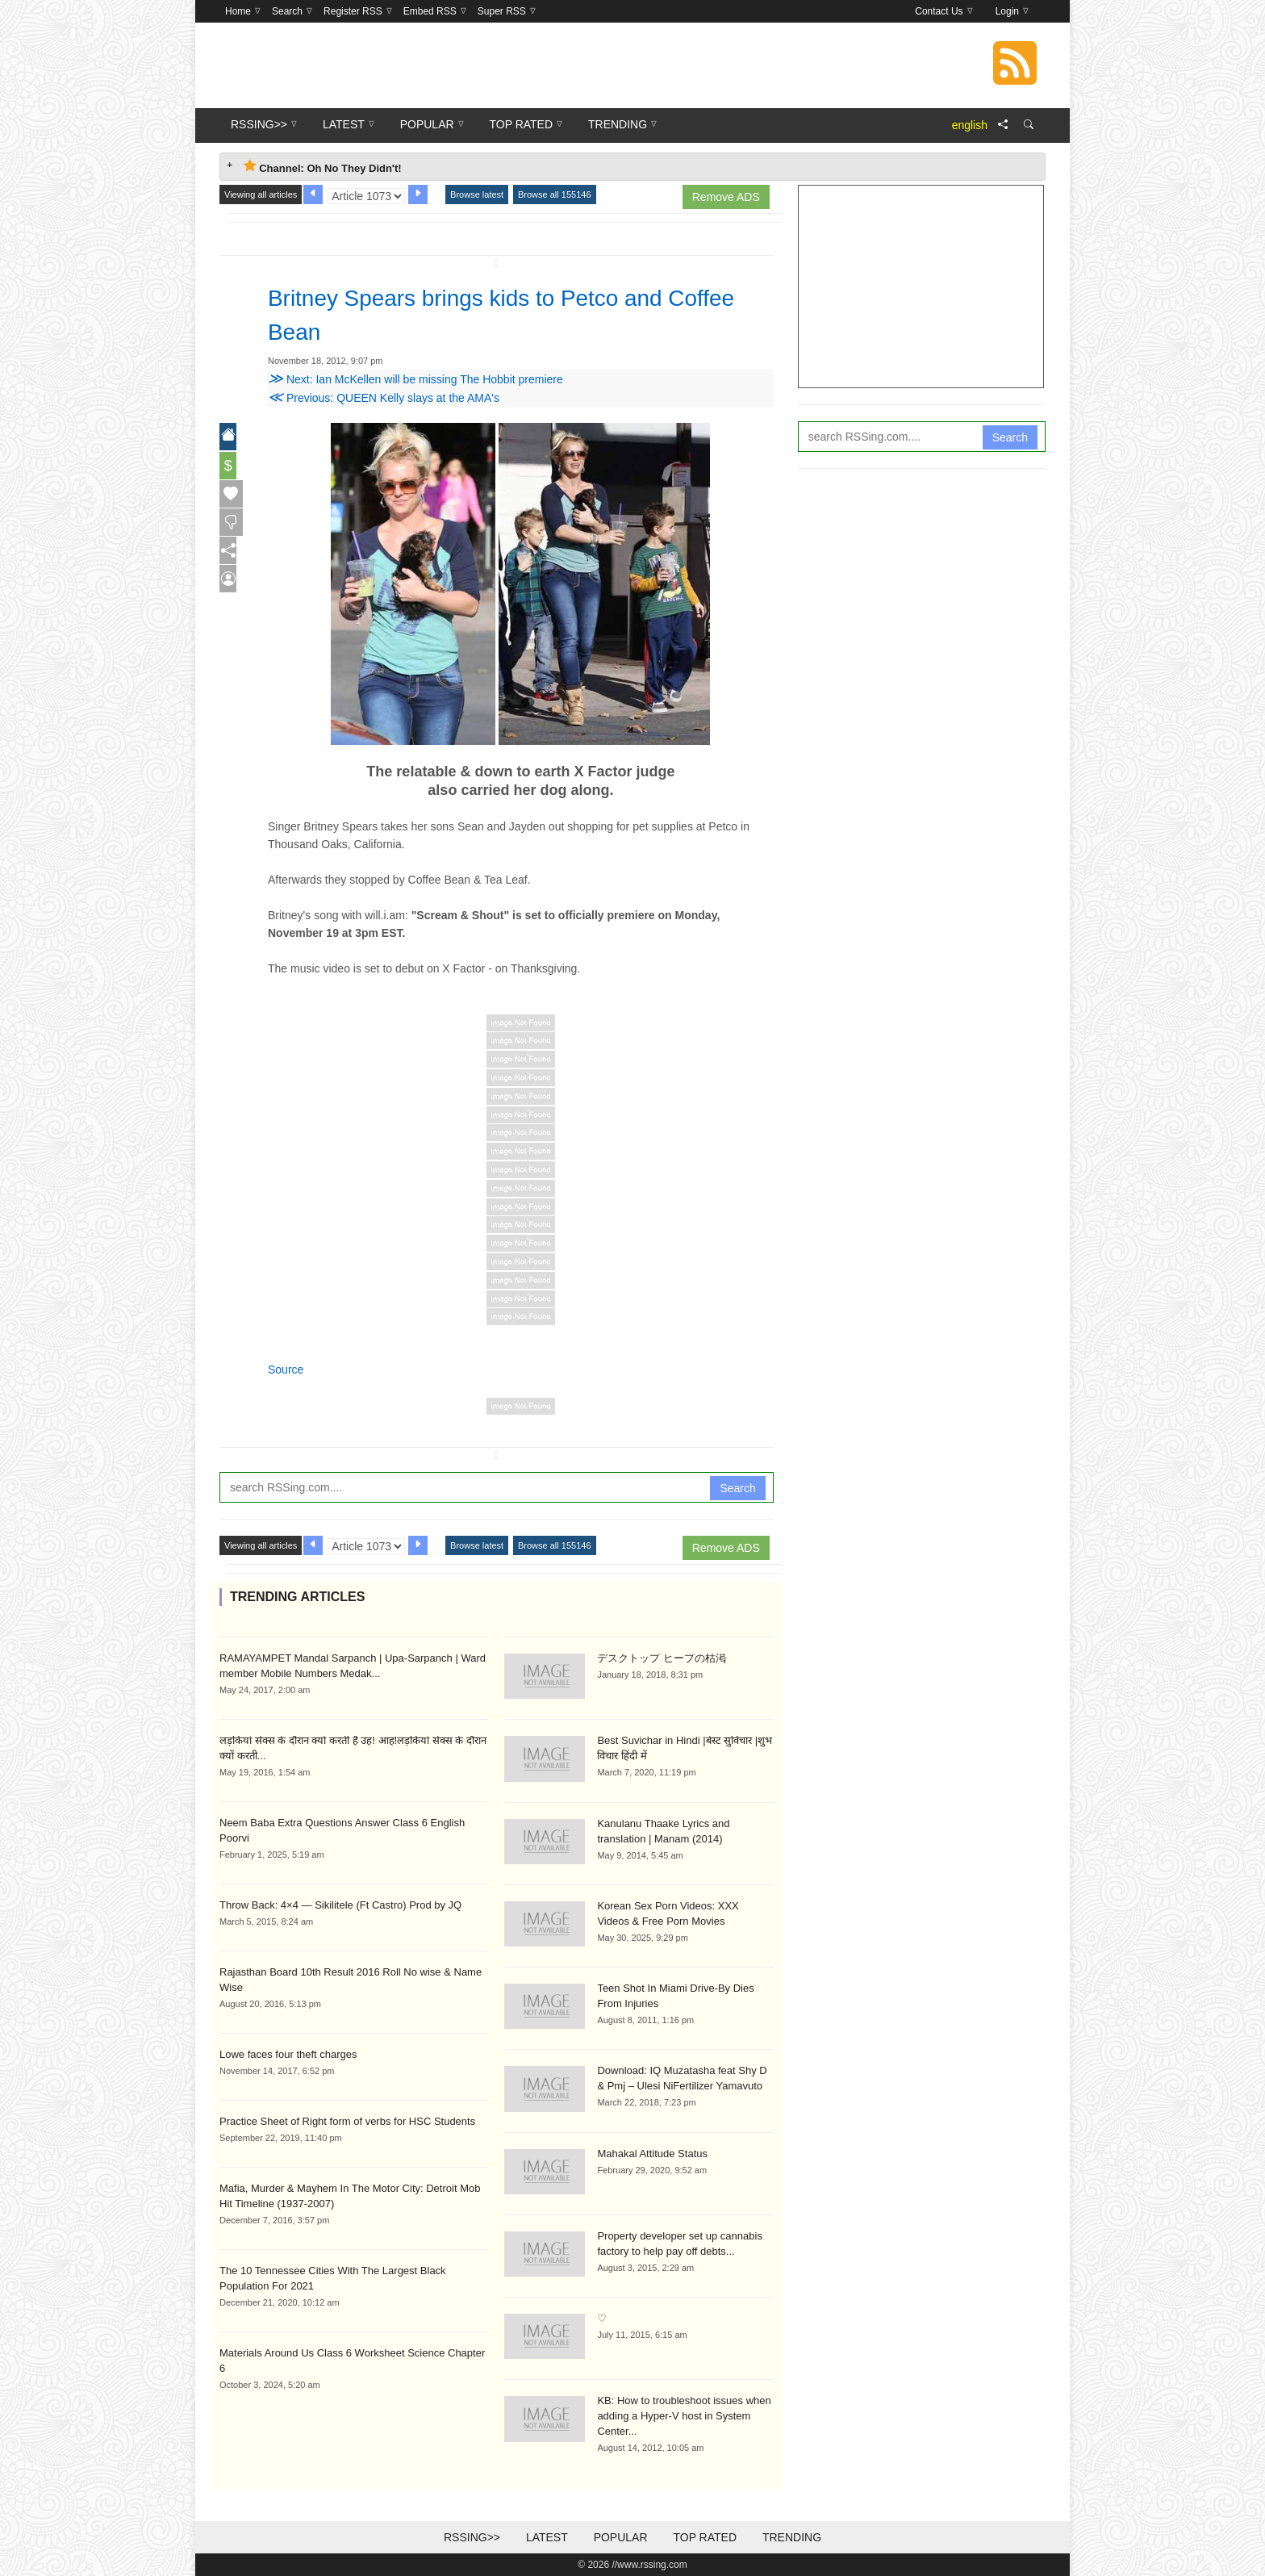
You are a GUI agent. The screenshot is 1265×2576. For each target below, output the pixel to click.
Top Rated (705, 2537)
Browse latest (476, 194)
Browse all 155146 (554, 194)
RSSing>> (472, 2537)
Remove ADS (726, 196)
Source (285, 1369)
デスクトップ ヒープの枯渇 (661, 1658)
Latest (547, 2537)
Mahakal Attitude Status (652, 2153)
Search (737, 1488)
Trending (791, 2537)
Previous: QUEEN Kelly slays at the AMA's (383, 397)
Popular (621, 2537)
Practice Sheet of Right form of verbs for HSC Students (347, 2121)
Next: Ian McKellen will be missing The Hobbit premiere (415, 379)
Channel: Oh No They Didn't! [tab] (323, 166)
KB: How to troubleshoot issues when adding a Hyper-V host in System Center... (683, 2415)
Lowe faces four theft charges (288, 2054)
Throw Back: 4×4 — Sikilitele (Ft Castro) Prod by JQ (340, 1905)
